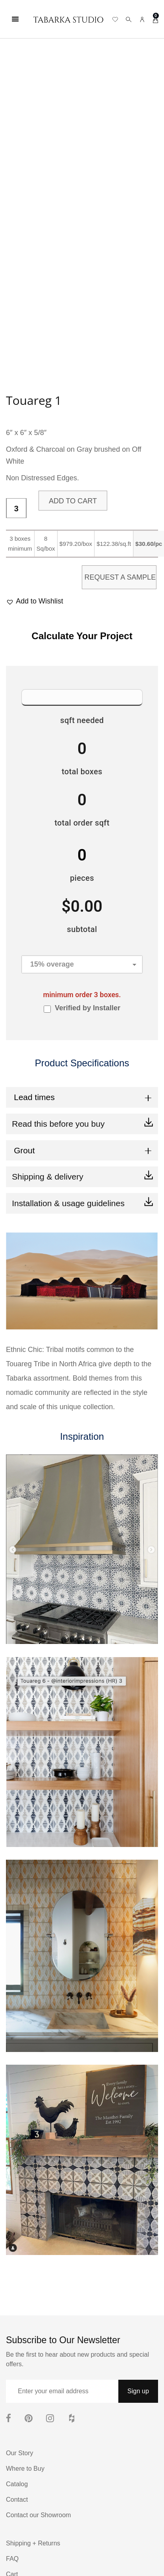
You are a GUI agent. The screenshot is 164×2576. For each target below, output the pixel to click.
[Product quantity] (16, 508)
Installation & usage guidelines (68, 1203)
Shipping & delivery (47, 1176)
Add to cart (73, 501)
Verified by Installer (87, 1008)
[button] (34, 601)
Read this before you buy (58, 1123)
